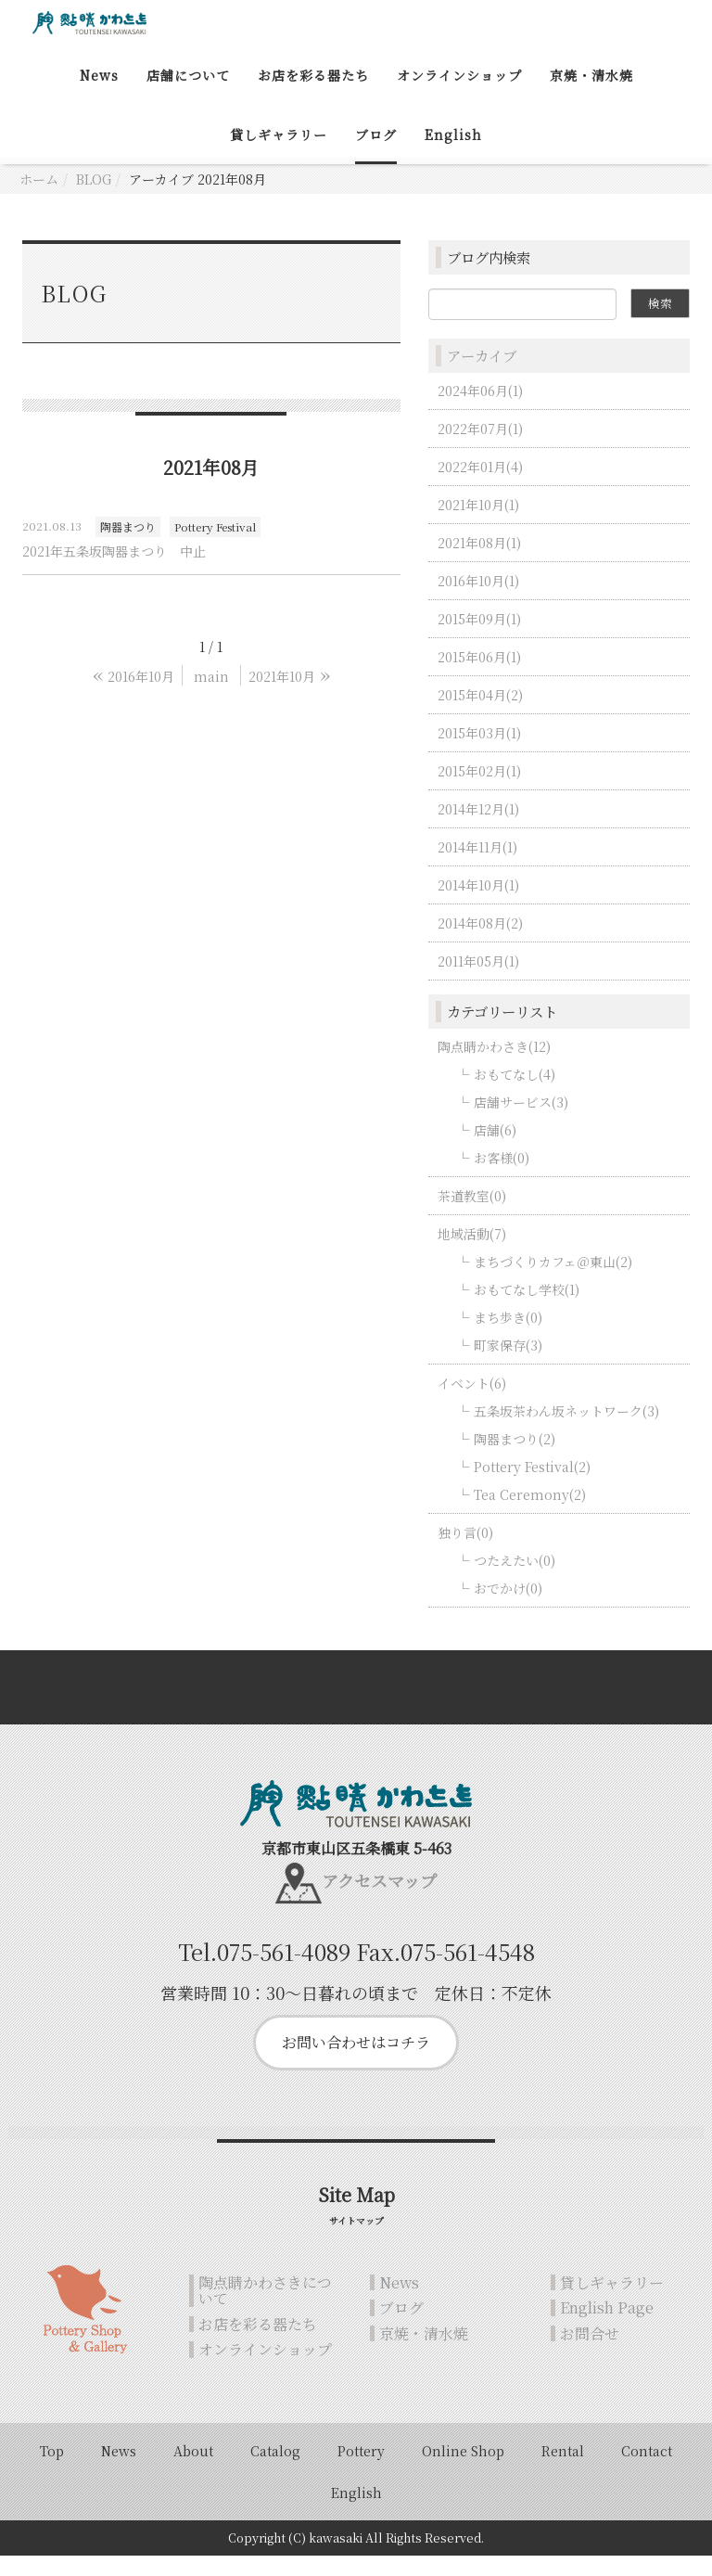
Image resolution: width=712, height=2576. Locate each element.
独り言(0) (465, 1552)
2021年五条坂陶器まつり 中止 (114, 570)
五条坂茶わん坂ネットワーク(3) (566, 1430)
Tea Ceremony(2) (530, 1514)
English (453, 155)
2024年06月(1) (480, 410)
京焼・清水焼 (591, 95)
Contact (646, 2471)
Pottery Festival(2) (532, 1486)
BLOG (93, 199)
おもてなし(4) (514, 1093)
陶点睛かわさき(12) (494, 1066)
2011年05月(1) (478, 980)
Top (52, 2471)
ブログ (376, 155)
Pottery (361, 2471)
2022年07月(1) (480, 448)
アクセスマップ (379, 1901)
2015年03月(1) (479, 752)
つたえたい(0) (514, 1579)
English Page (607, 2328)
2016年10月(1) (478, 600)
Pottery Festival (215, 547)
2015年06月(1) (479, 676)
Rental (562, 2471)
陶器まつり (128, 547)
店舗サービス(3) (521, 1121)
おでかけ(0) (508, 1607)
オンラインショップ (459, 95)
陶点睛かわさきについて (265, 2310)
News (99, 95)
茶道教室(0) (472, 1215)
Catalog (275, 2471)
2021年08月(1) (479, 562)
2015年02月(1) (479, 790)
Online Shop (463, 2471)
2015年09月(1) (479, 638)
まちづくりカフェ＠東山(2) (553, 1281)
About (193, 2471)
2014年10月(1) (478, 904)
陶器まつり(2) (514, 1458)
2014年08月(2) (480, 942)
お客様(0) (501, 1177)
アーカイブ (481, 375)
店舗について (188, 95)
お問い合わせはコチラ (356, 2062)
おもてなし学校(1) (526, 1309)
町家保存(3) (508, 1364)
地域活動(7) (472, 1253)
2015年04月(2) (480, 714)
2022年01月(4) (480, 486)
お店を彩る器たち (313, 95)
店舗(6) (495, 1149)
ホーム (38, 199)
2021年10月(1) (478, 524)
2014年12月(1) (478, 828)
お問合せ (589, 2353)
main (211, 695)
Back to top (356, 1707)
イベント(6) (472, 1402)
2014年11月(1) (477, 866)
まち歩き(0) (508, 1336)
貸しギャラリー (278, 155)
